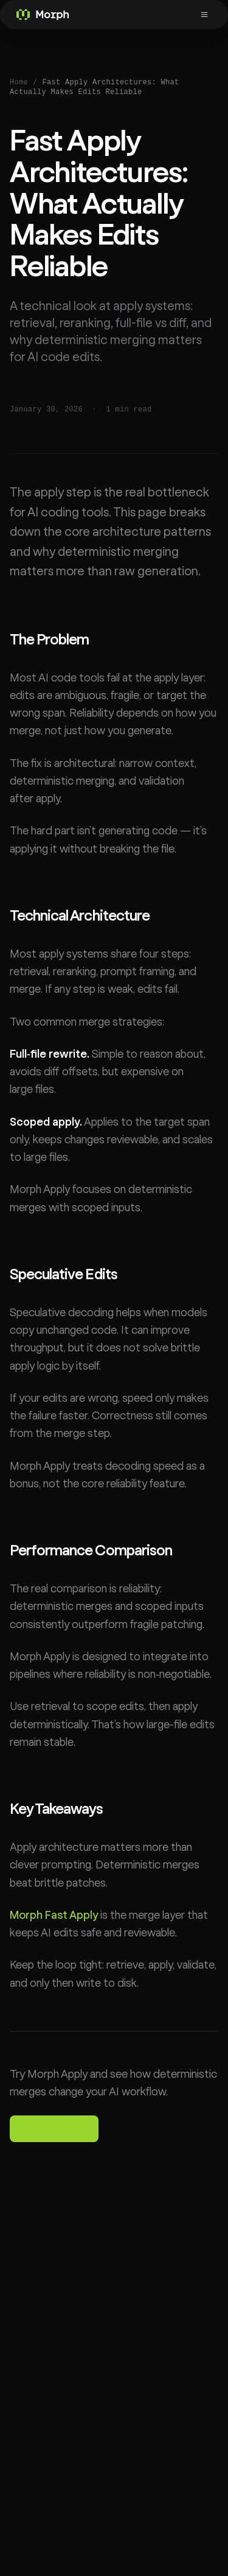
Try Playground (54, 2129)
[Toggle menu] (206, 14)
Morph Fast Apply (54, 1915)
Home (19, 82)
